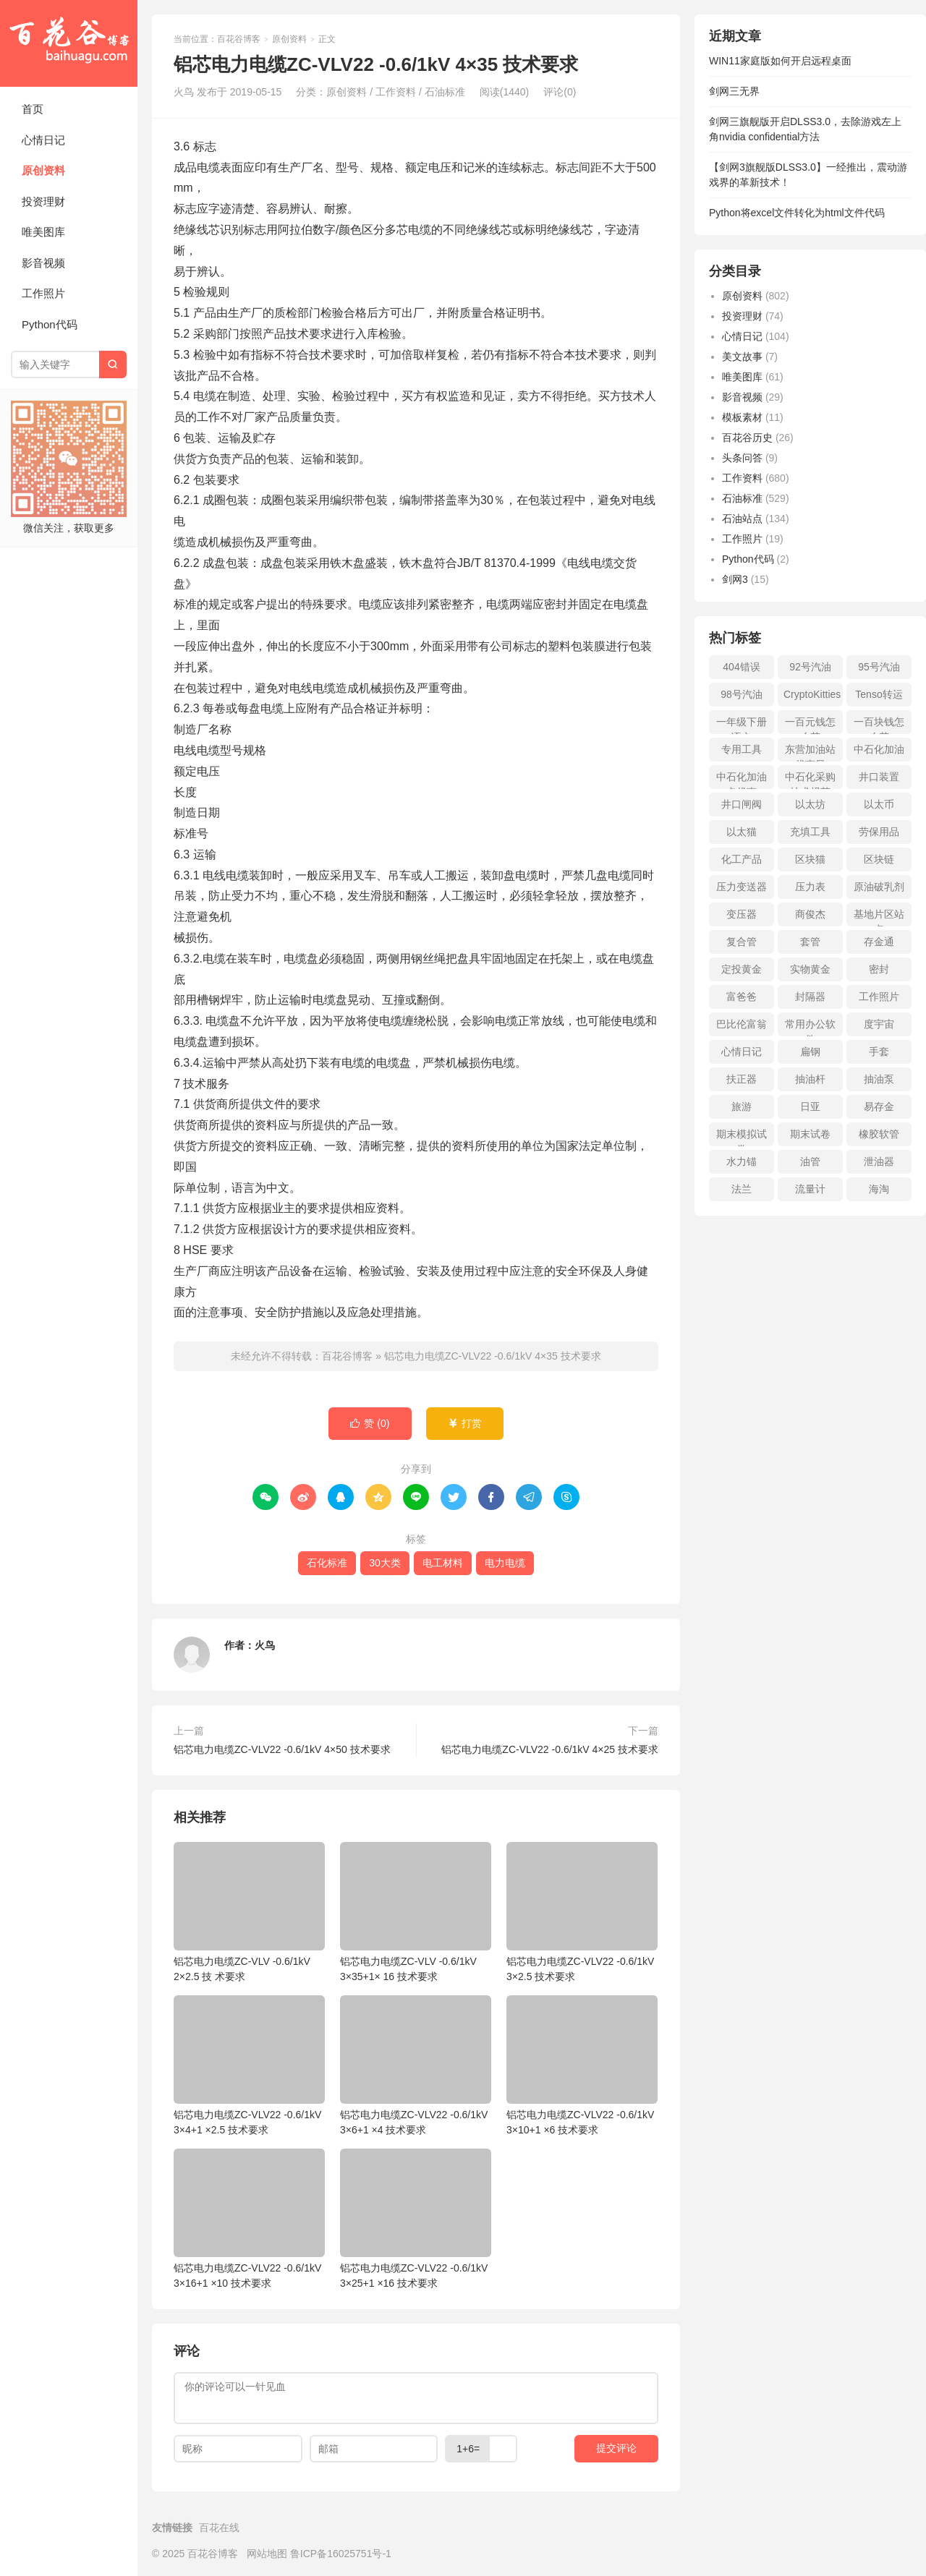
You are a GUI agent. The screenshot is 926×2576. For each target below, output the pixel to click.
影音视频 (43, 263)
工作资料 (395, 92)
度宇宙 (879, 1024)
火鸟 (265, 1645)
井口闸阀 (741, 804)
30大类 (385, 1563)
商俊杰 (810, 914)
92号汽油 (810, 667)
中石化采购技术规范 (810, 780)
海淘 (879, 1189)
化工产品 (741, 859)
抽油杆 (810, 1079)
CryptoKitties (812, 694)
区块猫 (810, 859)
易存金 (879, 1106)
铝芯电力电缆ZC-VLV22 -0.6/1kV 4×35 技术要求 (492, 1356)
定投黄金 (741, 969)
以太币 (879, 804)
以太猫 (741, 831)
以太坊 (810, 804)
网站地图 (267, 2553)
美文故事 (742, 356)
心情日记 (43, 140)
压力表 (810, 886)
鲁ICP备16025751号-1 (340, 2553)
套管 (810, 941)
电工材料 (442, 1563)
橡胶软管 (879, 1134)
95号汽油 (879, 667)
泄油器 (879, 1161)
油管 (810, 1161)
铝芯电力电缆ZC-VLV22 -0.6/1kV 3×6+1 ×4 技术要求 (415, 2065)
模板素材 (742, 417)
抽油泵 (879, 1079)
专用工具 (741, 749)
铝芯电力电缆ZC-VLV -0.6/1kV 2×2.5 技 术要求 (249, 1912)
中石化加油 (879, 749)
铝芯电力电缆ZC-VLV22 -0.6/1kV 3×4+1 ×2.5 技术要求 (249, 2065)
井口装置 (879, 776)
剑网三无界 (734, 91)
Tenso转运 (878, 694)
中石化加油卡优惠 (741, 780)
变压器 (741, 914)
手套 (879, 1051)
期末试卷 (810, 1134)
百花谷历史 (747, 437)
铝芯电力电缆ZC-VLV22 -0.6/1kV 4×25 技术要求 (549, 1749)
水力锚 (741, 1161)
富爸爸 (741, 996)
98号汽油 (742, 694)
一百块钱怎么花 (879, 725)
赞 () (369, 1423)
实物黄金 (810, 969)
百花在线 (219, 2527)
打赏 (465, 1423)
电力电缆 (505, 1563)
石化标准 (327, 1563)
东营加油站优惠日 (810, 752)
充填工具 (810, 831)
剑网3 (735, 579)
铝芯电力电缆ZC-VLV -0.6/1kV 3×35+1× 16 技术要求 (415, 1912)
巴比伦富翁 (741, 1024)
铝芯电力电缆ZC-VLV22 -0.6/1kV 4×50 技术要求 (282, 1749)
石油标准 (445, 92)
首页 (32, 109)
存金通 (879, 941)
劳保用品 (879, 831)
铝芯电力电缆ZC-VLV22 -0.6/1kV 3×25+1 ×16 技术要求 (415, 2219)
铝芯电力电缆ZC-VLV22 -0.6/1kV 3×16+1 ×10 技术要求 (249, 2219)
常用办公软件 (810, 1027)
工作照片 (43, 293)
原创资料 (43, 170)
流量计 (810, 1189)
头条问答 (742, 458)
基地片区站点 (879, 917)
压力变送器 (741, 886)
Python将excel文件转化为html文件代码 (797, 212)
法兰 (741, 1189)
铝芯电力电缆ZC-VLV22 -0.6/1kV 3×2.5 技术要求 (582, 1912)
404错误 (741, 667)
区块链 (879, 859)
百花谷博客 (68, 43)
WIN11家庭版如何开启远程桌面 (780, 61)
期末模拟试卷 (741, 1137)
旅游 (741, 1106)
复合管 (741, 941)
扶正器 (741, 1079)
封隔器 (810, 996)
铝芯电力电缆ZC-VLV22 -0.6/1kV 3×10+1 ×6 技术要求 (582, 2065)
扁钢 (810, 1051)
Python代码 (49, 324)
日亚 (810, 1106)
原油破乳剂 (879, 886)
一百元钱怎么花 (810, 725)
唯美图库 (43, 232)
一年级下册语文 (741, 725)
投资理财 (43, 201)
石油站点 (742, 518)
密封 (879, 969)
